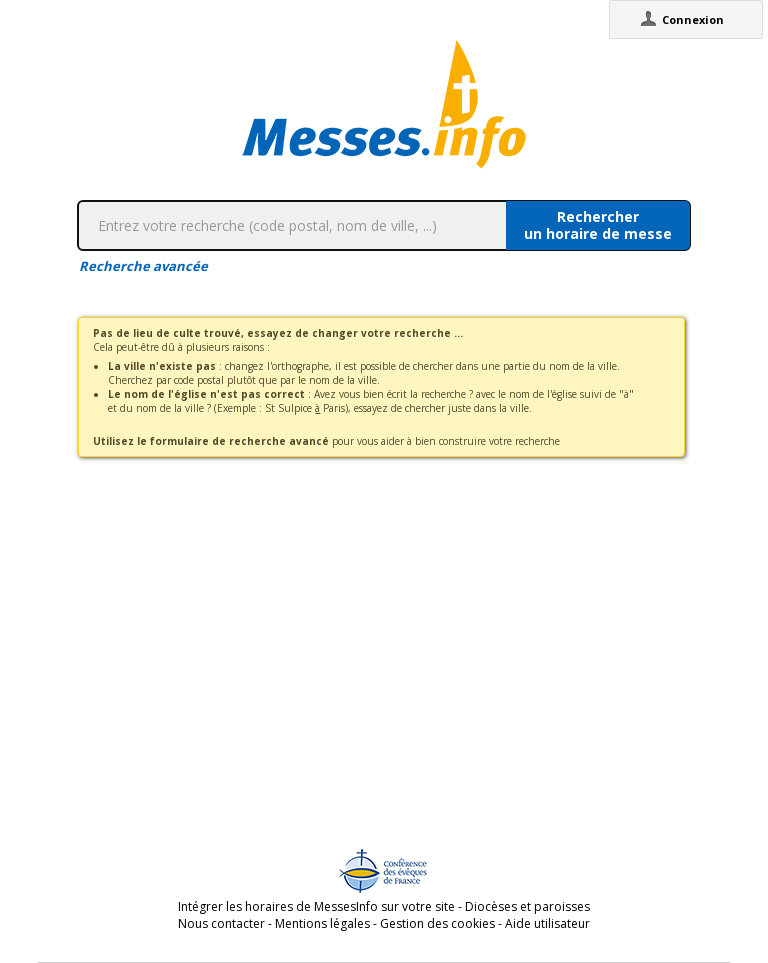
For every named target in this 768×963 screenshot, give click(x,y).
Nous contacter (221, 923)
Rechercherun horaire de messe (598, 225)
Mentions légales (322, 923)
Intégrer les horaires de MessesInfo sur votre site (316, 906)
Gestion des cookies (437, 923)
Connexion (693, 19)
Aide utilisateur (547, 923)
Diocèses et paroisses (527, 906)
